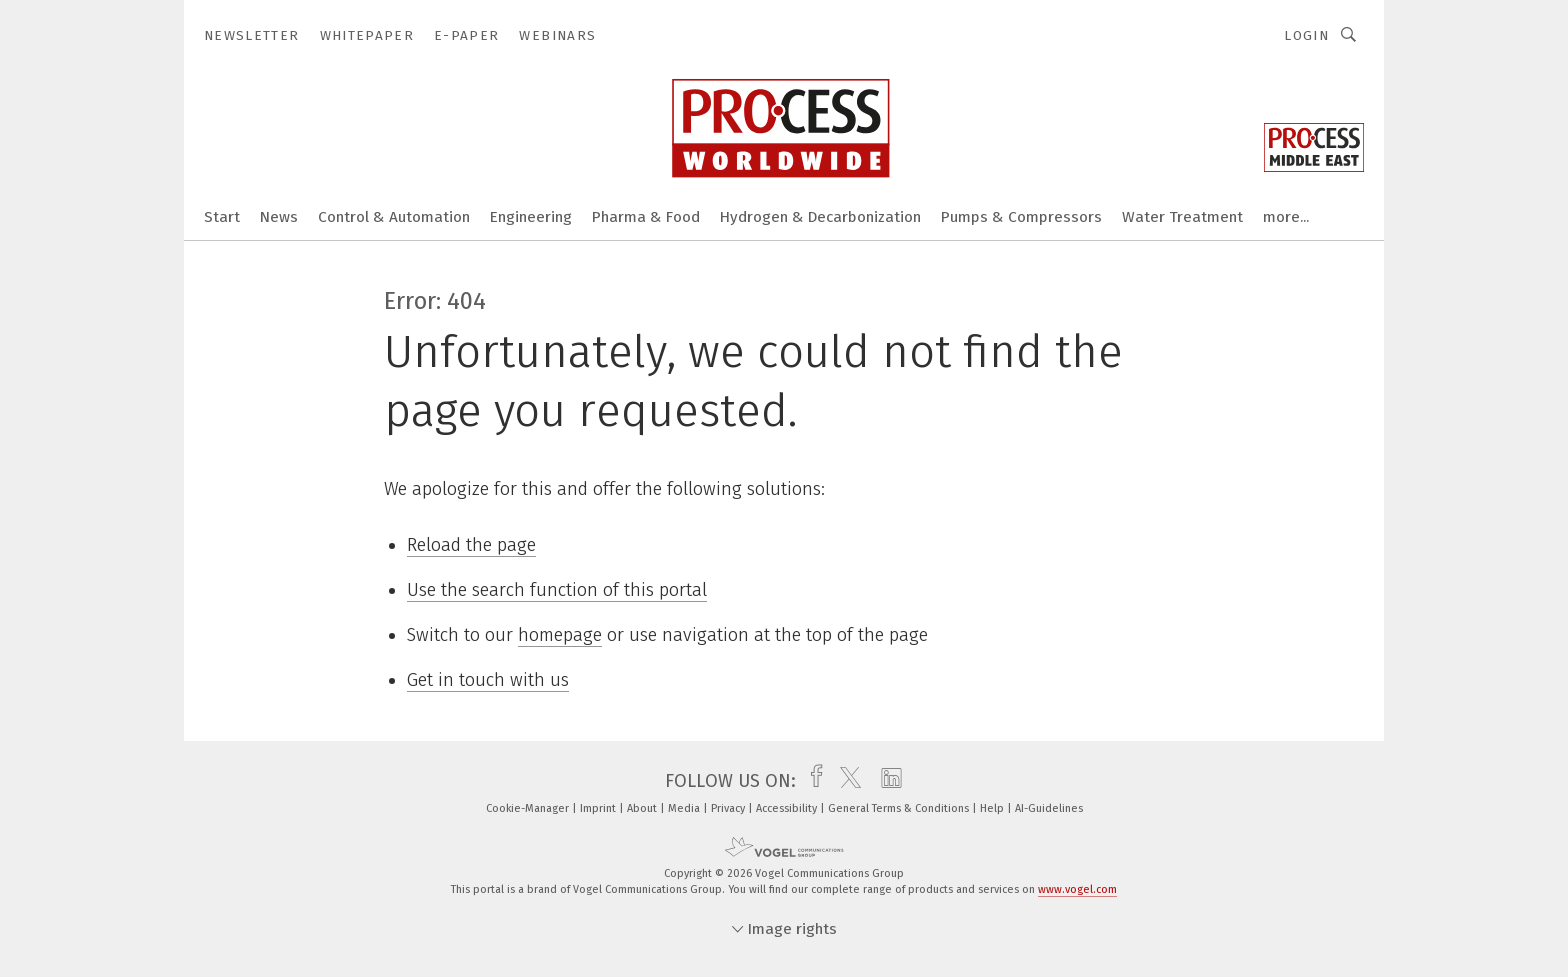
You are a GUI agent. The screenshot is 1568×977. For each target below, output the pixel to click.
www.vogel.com (1077, 889)
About (643, 808)
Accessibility (788, 808)
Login (1306, 35)
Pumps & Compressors (1021, 217)
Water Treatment (1182, 217)
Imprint (599, 808)
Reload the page (471, 545)
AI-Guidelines (1049, 808)
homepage (560, 635)
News (279, 217)
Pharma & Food (646, 217)
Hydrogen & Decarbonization (820, 217)
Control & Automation (394, 217)
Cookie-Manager (529, 808)
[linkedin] (886, 781)
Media (685, 808)
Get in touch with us (488, 680)
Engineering (531, 217)
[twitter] (845, 781)
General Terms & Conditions (900, 808)
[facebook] (811, 781)
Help (993, 808)
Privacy (729, 808)
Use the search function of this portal (557, 590)
